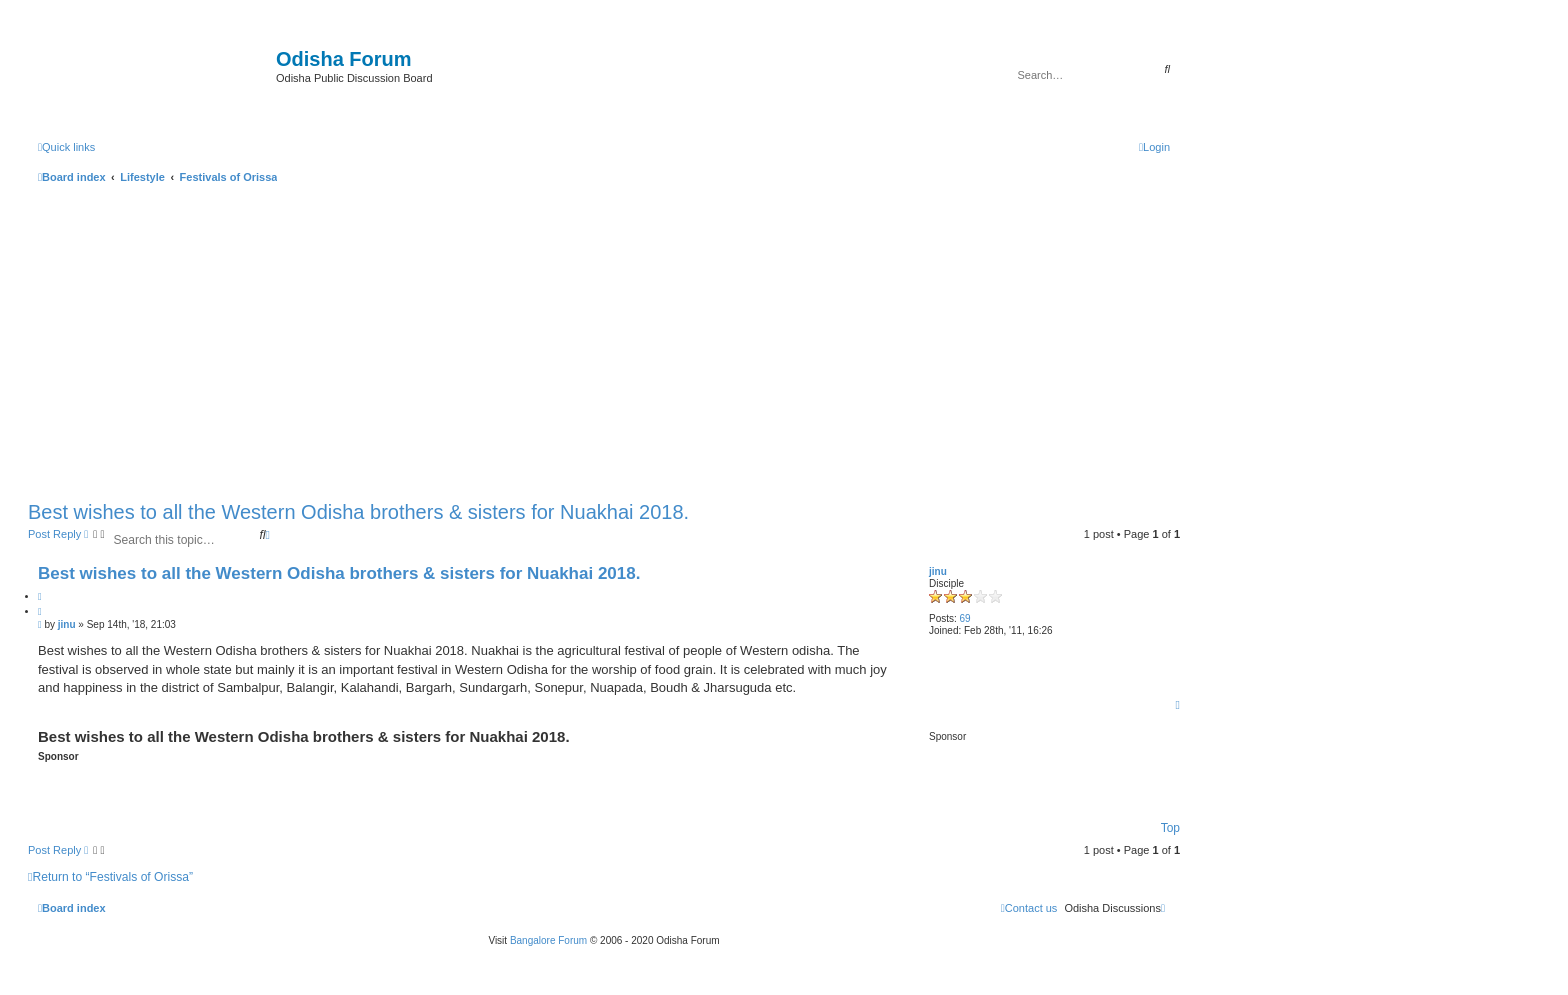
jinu (938, 571)
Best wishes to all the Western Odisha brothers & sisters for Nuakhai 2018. (358, 512)
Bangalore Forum (548, 940)
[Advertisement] (604, 338)
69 (965, 618)
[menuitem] (1154, 147)
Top (1170, 828)
